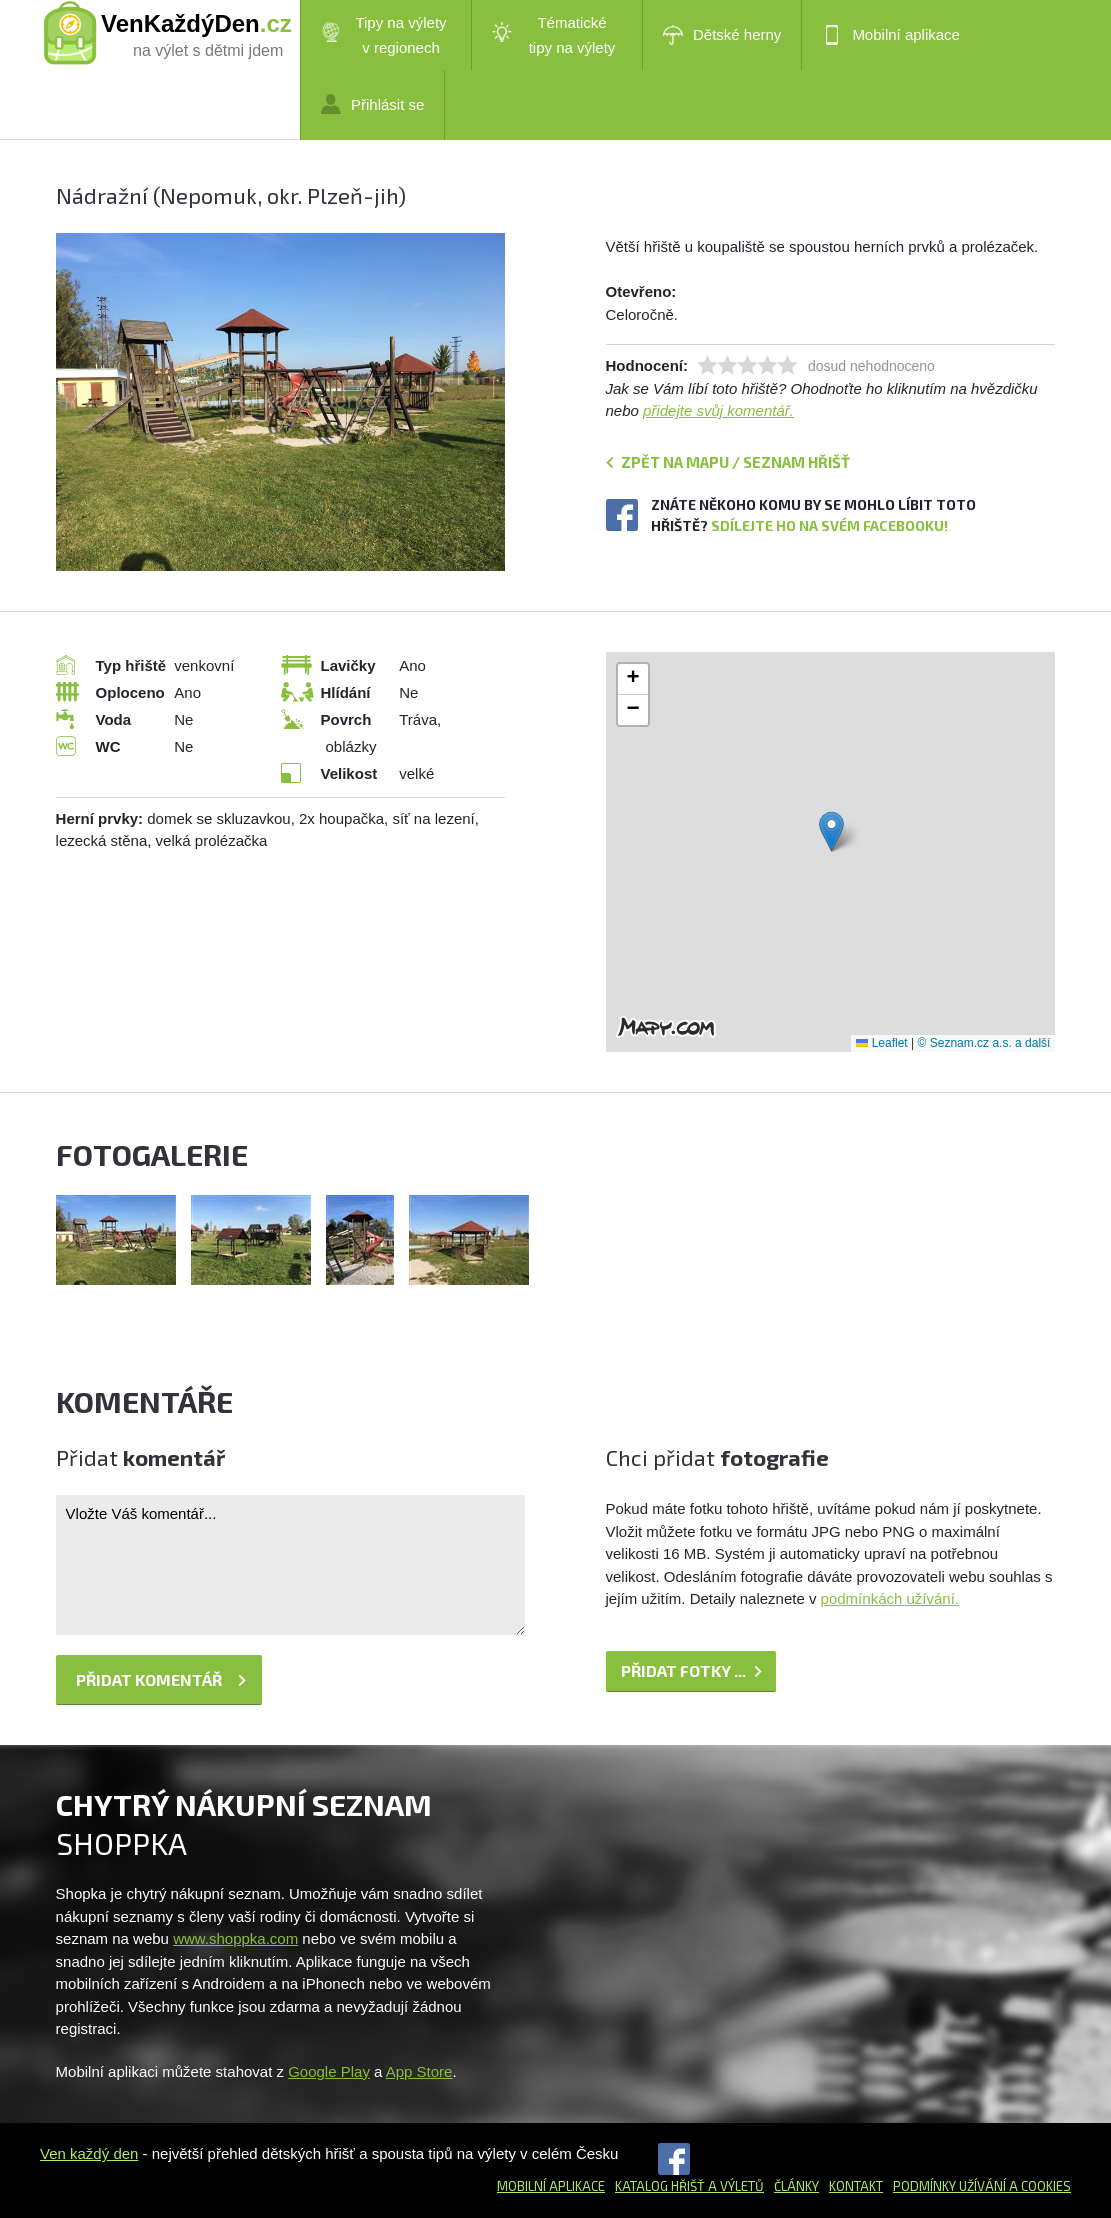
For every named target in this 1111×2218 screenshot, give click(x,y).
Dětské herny (722, 35)
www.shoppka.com (235, 1938)
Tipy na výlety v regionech (384, 35)
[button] (831, 831)
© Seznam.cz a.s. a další (984, 1043)
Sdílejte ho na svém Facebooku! (829, 525)
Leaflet (881, 1043)
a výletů (734, 2186)
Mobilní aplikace (891, 35)
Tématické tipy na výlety (553, 35)
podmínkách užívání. (890, 1598)
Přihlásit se (372, 104)
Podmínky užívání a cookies (982, 2186)
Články (796, 2186)
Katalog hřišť (660, 2186)
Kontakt (856, 2186)
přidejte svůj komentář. (718, 410)
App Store (419, 2071)
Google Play (329, 2071)
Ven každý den (89, 2153)
